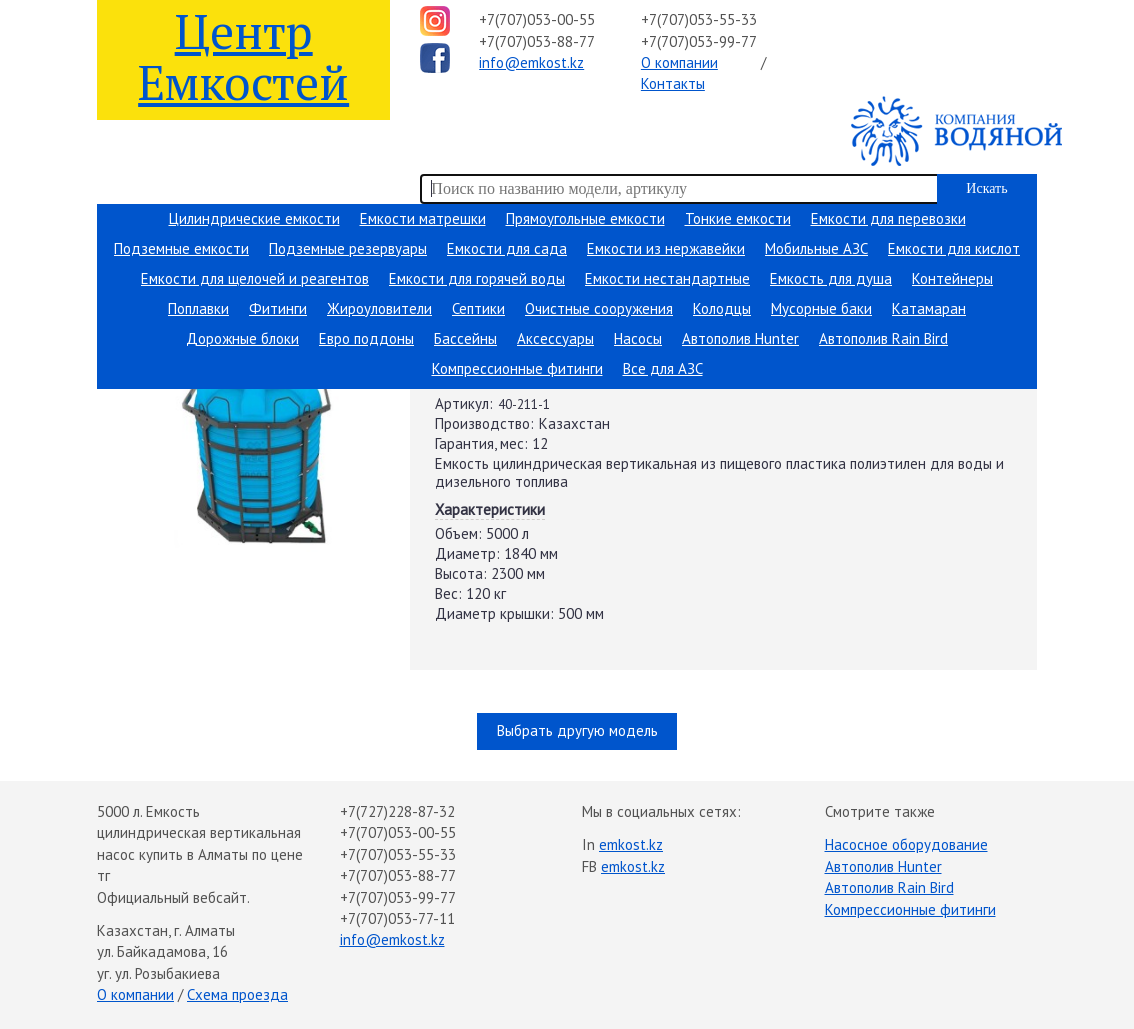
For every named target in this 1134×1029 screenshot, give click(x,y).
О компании (679, 62)
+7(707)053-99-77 (699, 41)
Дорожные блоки (242, 338)
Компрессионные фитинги (517, 368)
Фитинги (278, 308)
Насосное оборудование (906, 844)
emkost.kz (631, 844)
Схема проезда (237, 994)
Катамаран (929, 308)
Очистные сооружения (599, 308)
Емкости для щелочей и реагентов (255, 278)
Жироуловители (379, 308)
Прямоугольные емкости (585, 218)
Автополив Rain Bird (883, 338)
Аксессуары (555, 338)
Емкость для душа (831, 278)
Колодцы (722, 308)
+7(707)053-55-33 (699, 19)
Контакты (673, 83)
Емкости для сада (507, 248)
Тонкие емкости (738, 218)
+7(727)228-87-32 (397, 811)
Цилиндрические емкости (254, 218)
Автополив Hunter (740, 338)
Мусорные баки (821, 308)
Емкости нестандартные (667, 278)
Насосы (638, 338)
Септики (478, 308)
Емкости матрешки (423, 218)
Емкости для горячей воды (477, 278)
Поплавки (198, 308)
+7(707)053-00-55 (537, 19)
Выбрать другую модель (577, 730)
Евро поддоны (366, 338)
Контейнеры (952, 278)
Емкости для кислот (954, 248)
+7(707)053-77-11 (397, 918)
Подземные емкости (181, 248)
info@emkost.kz (531, 62)
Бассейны (465, 338)
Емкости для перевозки (888, 218)
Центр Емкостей (243, 55)
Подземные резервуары (348, 248)
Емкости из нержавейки (666, 248)
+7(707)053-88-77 (537, 41)
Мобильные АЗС (816, 248)
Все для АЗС (663, 368)
